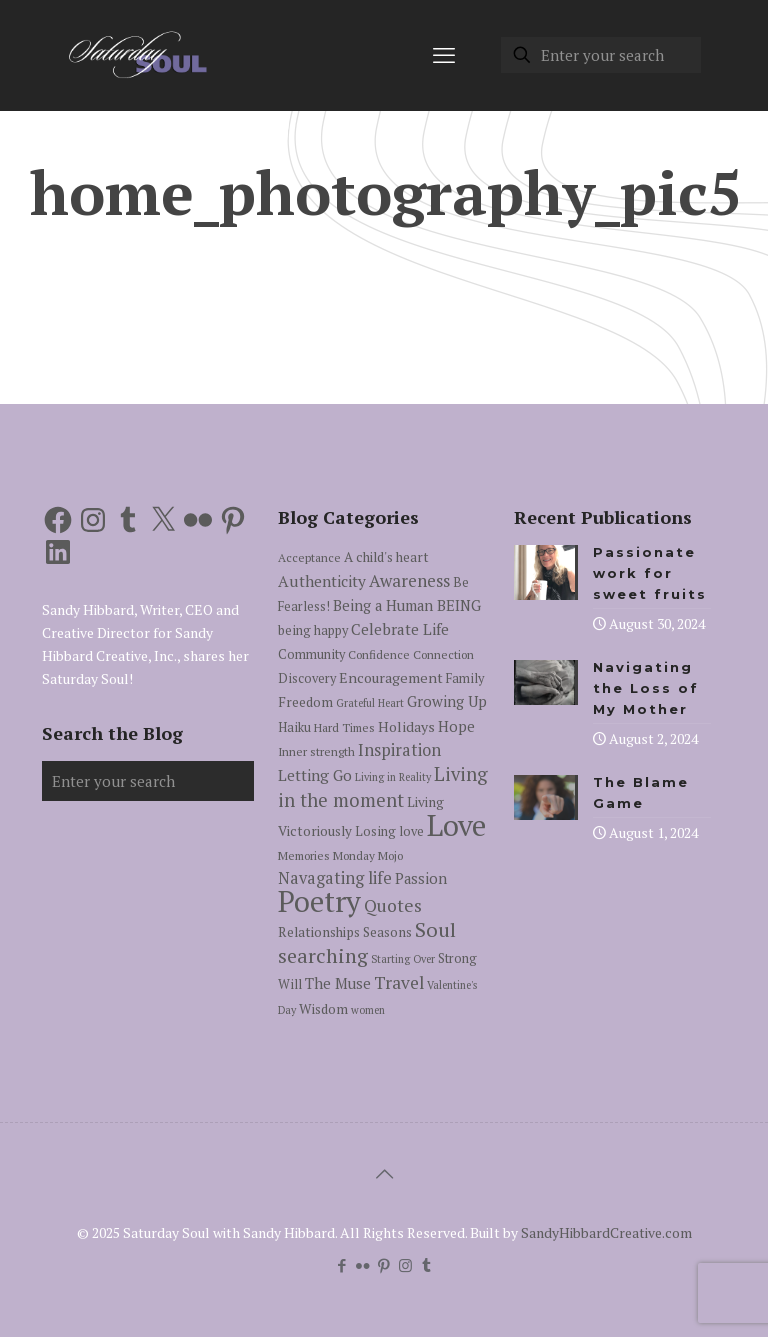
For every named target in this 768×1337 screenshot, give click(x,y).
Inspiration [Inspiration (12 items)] (399, 750)
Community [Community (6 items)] (311, 654)
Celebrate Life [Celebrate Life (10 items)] (400, 629)
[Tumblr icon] (426, 1265)
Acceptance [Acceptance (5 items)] (309, 557)
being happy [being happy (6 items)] (313, 630)
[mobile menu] (444, 55)
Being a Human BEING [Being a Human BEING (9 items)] (407, 605)
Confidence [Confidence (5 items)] (379, 654)
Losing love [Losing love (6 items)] (389, 831)
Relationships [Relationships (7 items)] (319, 932)
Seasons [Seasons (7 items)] (387, 932)
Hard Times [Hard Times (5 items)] (344, 727)
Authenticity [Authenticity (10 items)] (322, 581)
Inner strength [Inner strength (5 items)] (316, 751)
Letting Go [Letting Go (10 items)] (315, 775)
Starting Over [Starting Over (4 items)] (403, 959)
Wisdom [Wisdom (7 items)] (323, 1009)
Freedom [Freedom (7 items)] (305, 702)
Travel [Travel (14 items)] (399, 982)
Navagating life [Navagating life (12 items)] (335, 878)
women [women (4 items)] (368, 1010)
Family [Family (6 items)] (465, 678)
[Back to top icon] (384, 1174)
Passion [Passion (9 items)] (421, 878)
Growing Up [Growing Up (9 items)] (447, 701)
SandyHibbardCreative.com (606, 1232)
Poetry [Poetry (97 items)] (319, 901)
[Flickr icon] (363, 1265)
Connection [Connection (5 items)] (443, 654)
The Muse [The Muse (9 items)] (338, 983)
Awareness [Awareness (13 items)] (409, 580)
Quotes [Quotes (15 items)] (393, 905)
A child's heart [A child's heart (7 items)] (386, 557)
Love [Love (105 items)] (456, 825)
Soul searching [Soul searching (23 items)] (367, 942)
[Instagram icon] (405, 1265)
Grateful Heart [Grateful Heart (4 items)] (370, 703)
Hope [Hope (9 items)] (456, 726)
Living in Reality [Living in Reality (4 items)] (393, 777)
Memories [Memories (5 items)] (304, 855)
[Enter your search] (601, 55)
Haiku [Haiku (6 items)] (294, 727)
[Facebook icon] (342, 1265)
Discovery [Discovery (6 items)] (307, 678)
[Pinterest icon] (384, 1265)
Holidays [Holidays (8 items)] (406, 726)
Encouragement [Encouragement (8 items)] (391, 677)
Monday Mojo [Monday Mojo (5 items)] (368, 855)
